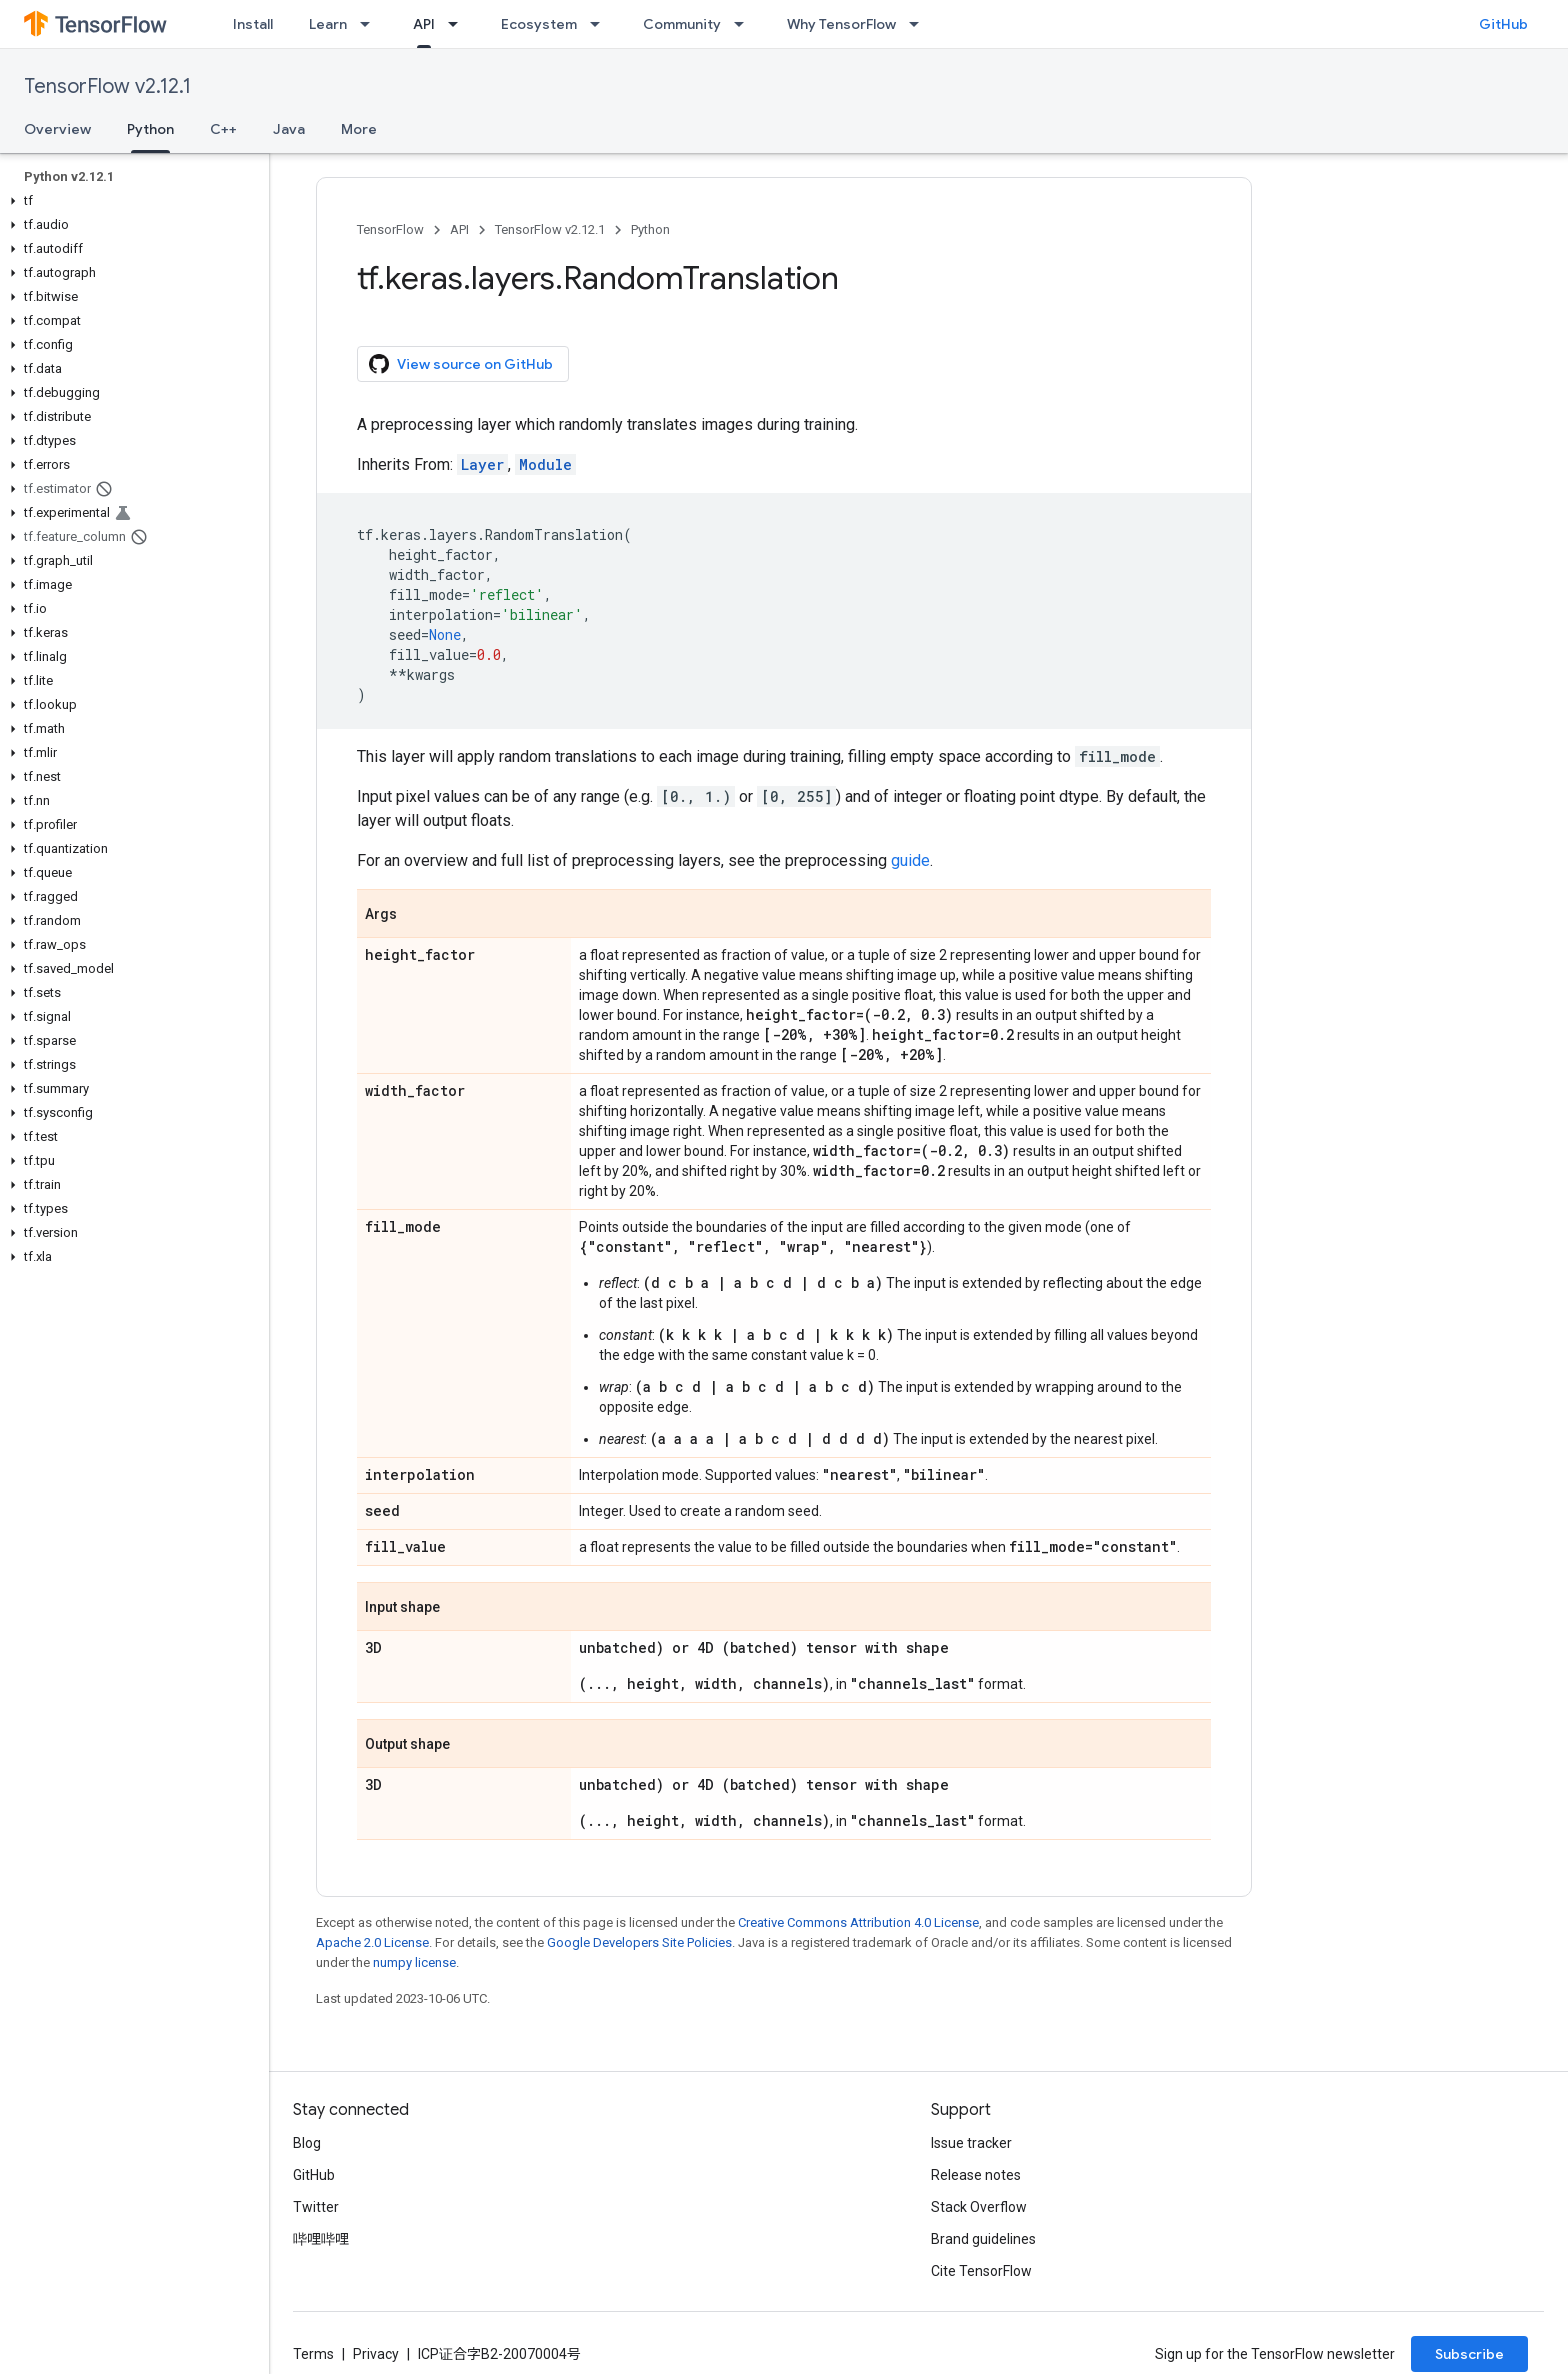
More (359, 129)
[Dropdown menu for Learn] (371, 24)
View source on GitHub (461, 364)
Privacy (376, 2354)
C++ (223, 129)
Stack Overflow (979, 2207)
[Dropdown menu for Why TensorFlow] (920, 24)
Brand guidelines (983, 2239)
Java (289, 129)
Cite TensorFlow (981, 2271)
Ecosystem (539, 24)
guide (910, 860)
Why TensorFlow (841, 24)
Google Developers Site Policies (639, 1942)
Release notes (976, 2175)
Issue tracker (971, 2143)
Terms (313, 2354)
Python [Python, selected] (150, 129)
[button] (130, 201)
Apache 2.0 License (372, 1942)
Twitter (316, 2207)
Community (682, 24)
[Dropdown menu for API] (459, 24)
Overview (57, 129)
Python (650, 229)
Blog (307, 2143)
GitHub (1503, 24)
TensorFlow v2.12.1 (107, 86)
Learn (328, 24)
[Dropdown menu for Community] (745, 24)
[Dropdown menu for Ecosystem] (601, 24)
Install (253, 24)
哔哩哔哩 (321, 2239)
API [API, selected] (424, 24)
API (459, 229)
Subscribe (1469, 2354)
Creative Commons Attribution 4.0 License (858, 1922)
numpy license (414, 1962)
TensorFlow (390, 229)
